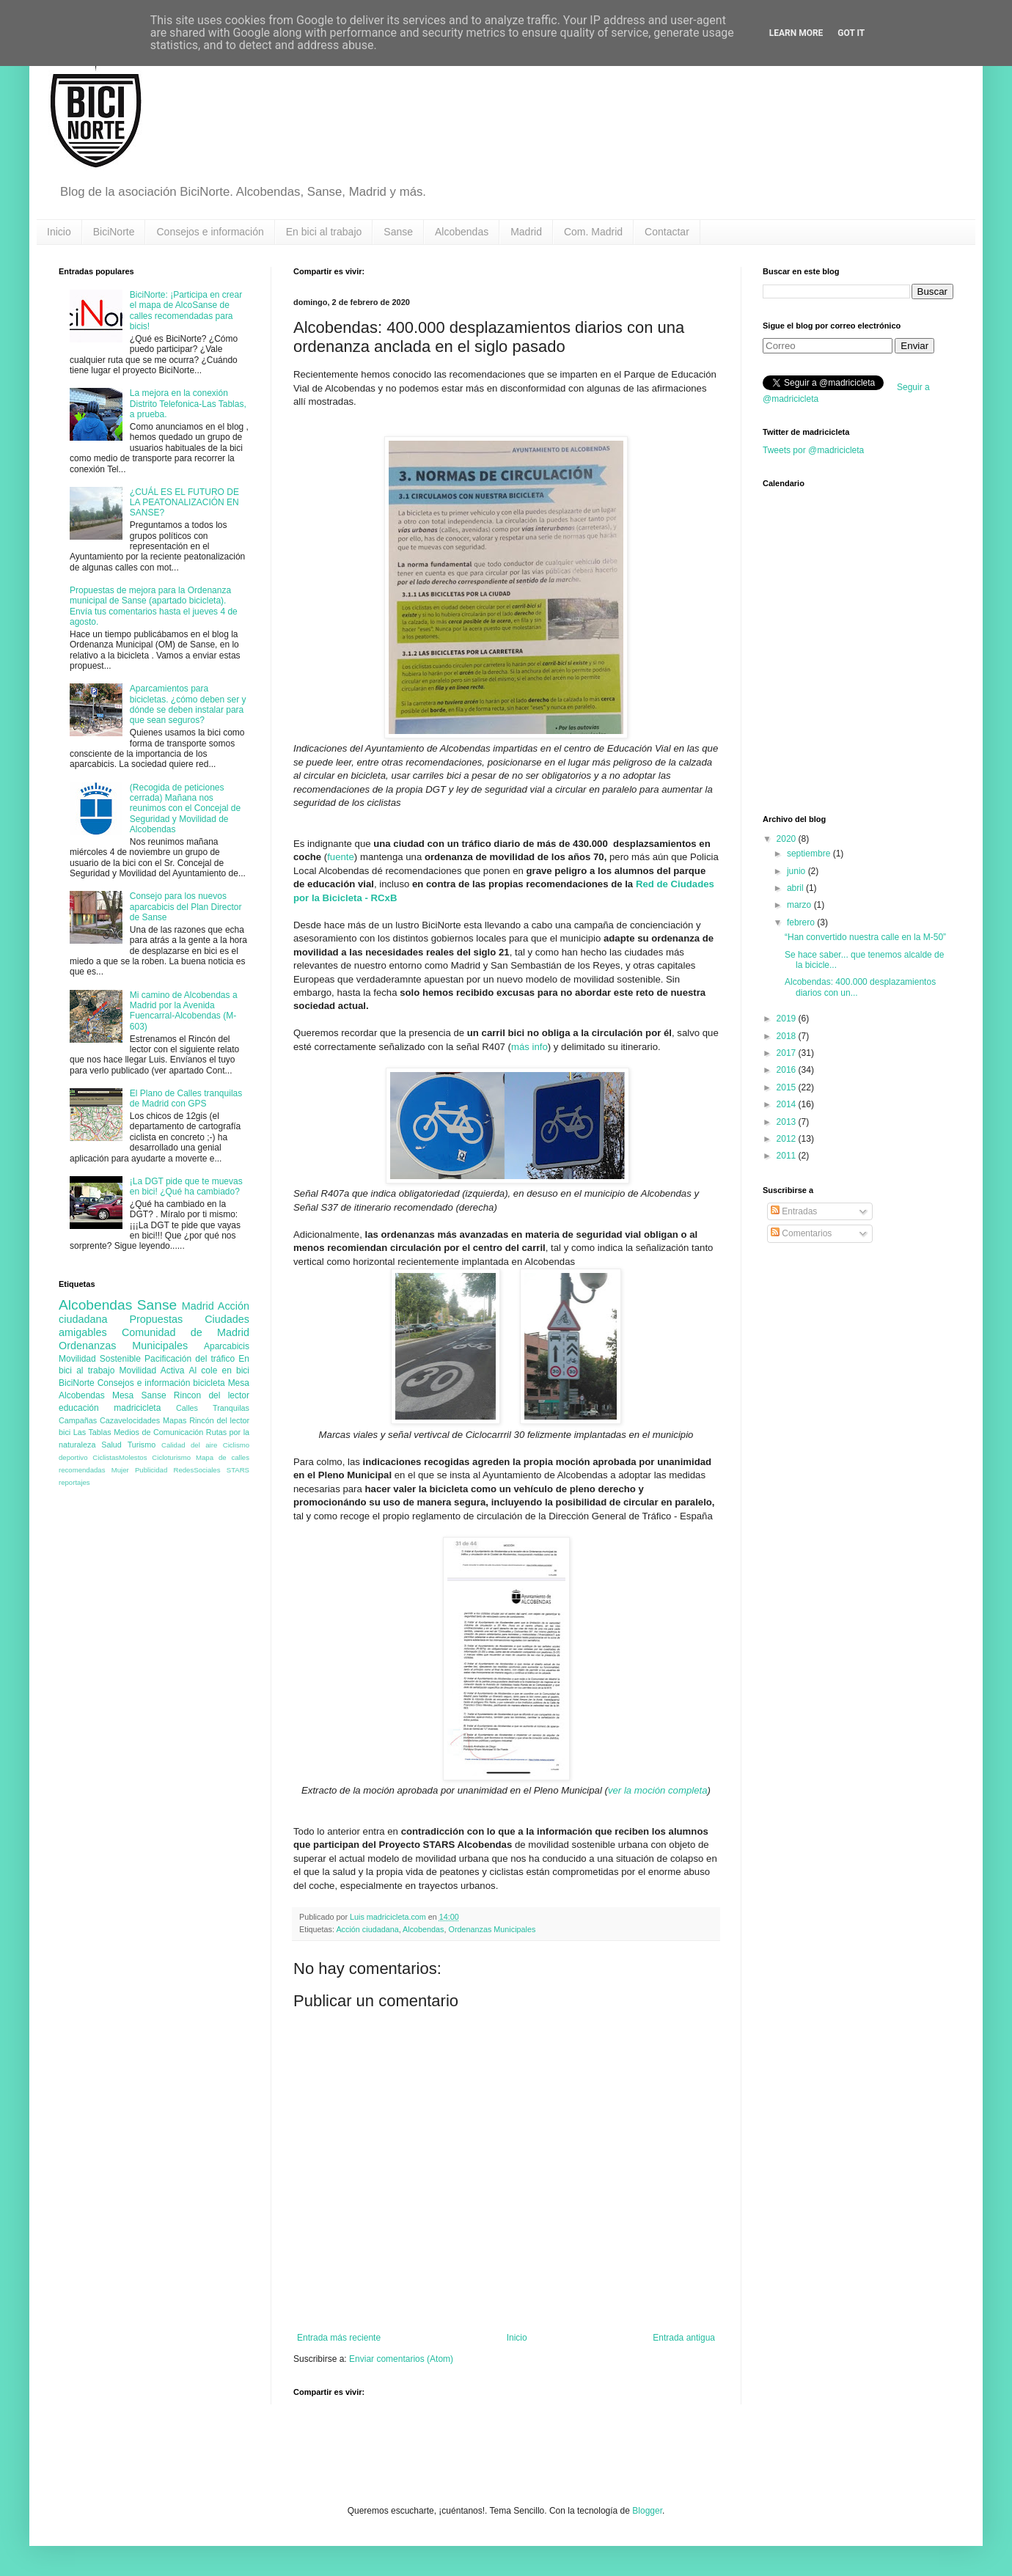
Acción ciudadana (367, 1929)
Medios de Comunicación (158, 1432)
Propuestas (156, 1319)
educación (79, 1408)
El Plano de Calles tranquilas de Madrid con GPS (186, 1098)
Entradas (794, 1211)
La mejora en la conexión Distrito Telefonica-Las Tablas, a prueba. (188, 403)
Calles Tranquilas (212, 1407)
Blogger (647, 2511)
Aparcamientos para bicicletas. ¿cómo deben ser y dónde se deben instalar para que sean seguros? (188, 704)
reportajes (74, 1482)
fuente (340, 856)
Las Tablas (92, 1432)
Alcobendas (461, 232)
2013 (788, 1122)
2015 (788, 1087)
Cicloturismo (171, 1457)
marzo (800, 905)
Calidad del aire (189, 1445)
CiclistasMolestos (119, 1457)
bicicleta (208, 1383)
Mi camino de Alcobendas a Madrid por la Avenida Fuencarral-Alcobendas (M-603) (184, 1011)
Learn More (796, 33)
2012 (788, 1139)
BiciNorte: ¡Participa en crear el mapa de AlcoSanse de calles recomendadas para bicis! (186, 310)
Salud (111, 1444)
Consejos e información (209, 232)
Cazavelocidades (130, 1420)
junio (797, 871)
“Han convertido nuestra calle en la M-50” (865, 937)
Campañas (78, 1420)
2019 (788, 1018)
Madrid (526, 232)
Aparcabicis (226, 1346)
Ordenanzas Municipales (492, 1929)
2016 (788, 1070)
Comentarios (801, 1233)
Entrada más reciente (339, 2338)
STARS (238, 1470)
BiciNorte (114, 232)
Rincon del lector (211, 1395)
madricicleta (137, 1408)
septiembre (810, 853)
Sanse (398, 232)
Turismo (142, 1444)
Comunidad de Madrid (185, 1332)
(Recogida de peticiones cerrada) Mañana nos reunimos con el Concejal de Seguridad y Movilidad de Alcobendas (185, 808)
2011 (788, 1156)
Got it (851, 33)
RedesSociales (197, 1470)
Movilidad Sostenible (100, 1359)
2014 (788, 1104)
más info (529, 1046)
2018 (788, 1036)
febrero (802, 922)
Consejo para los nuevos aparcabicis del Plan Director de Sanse (186, 906)
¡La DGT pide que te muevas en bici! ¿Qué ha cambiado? (186, 1186)
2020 (788, 839)
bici (64, 1432)
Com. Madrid (593, 232)
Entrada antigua (684, 2338)
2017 (788, 1053)
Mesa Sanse (139, 1395)
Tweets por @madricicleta (813, 450)
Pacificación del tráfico (189, 1359)
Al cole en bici (219, 1370)
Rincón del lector (219, 1420)
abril (796, 888)
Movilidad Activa (152, 1370)
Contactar (667, 232)
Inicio (59, 232)
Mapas (174, 1420)
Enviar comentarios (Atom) (401, 2359)
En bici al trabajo (324, 232)
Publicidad (151, 1470)
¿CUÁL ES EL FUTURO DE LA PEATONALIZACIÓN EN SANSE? (184, 502)
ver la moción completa (658, 1790)
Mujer (120, 1470)
